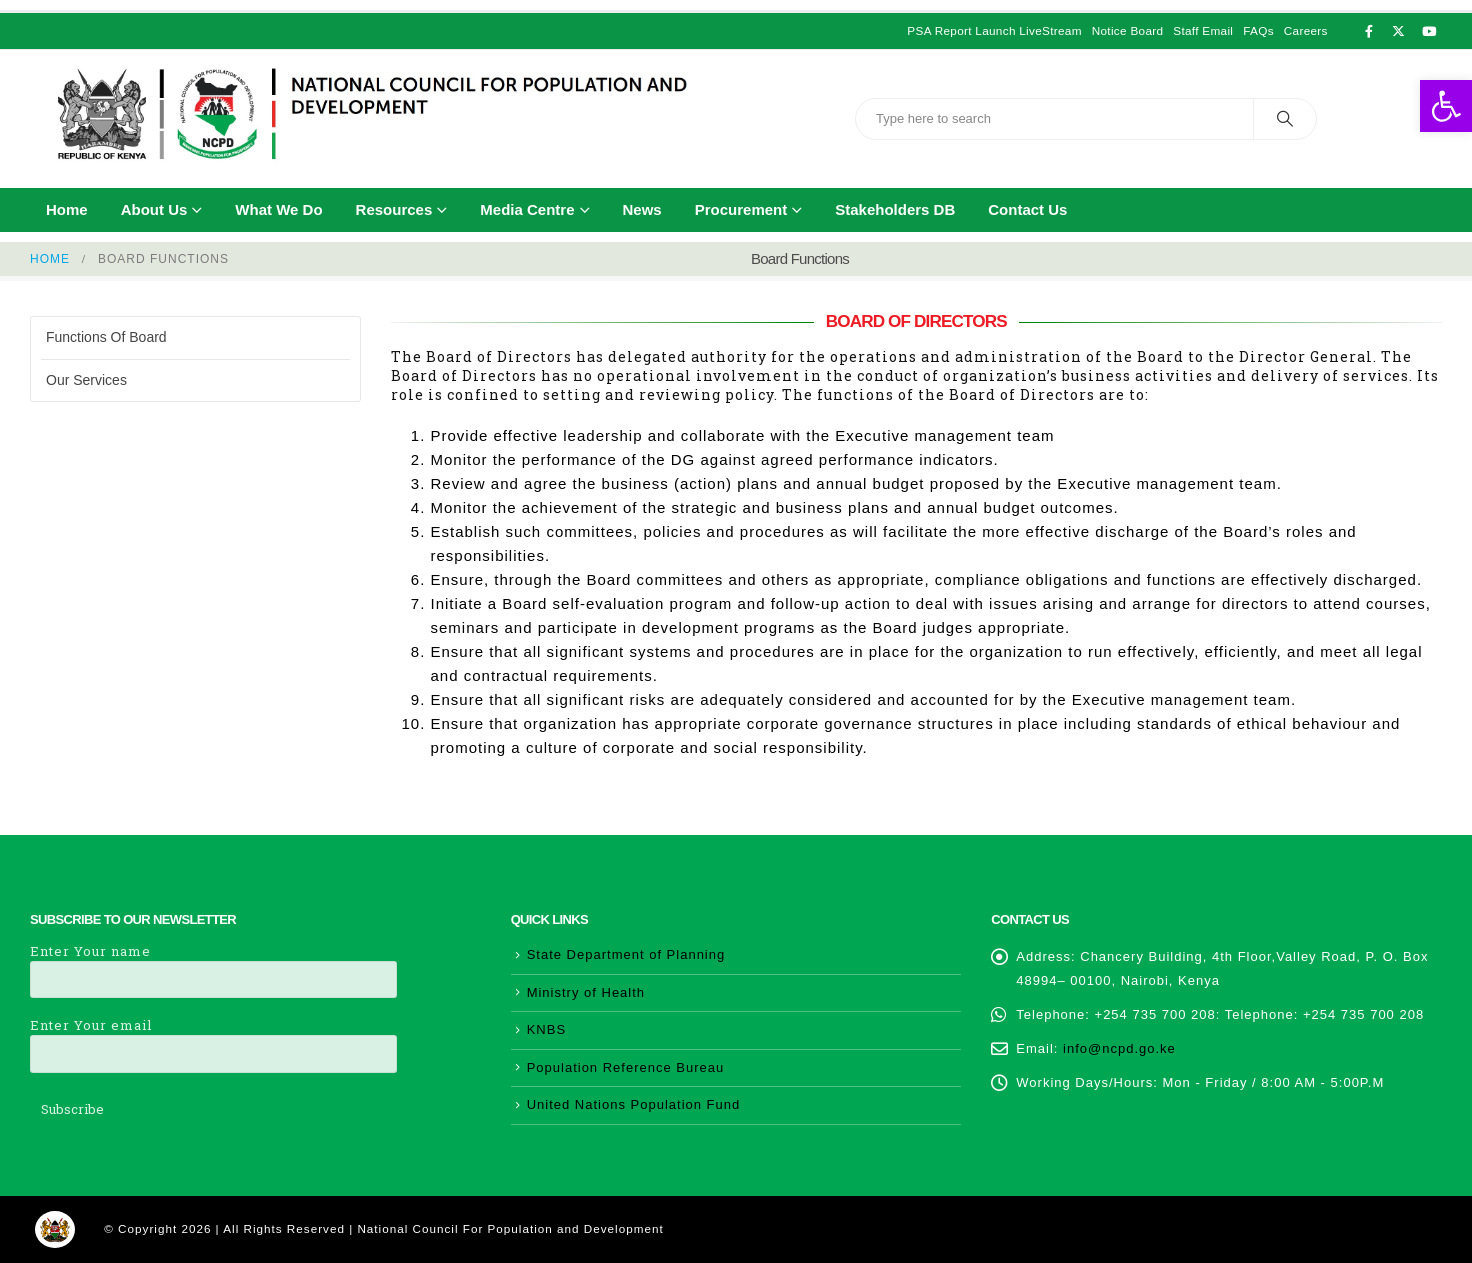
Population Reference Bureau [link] (626, 1067)
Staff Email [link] (1203, 30)
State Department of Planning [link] (626, 954)
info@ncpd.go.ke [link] (1119, 1048)
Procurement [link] (741, 209)
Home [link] (67, 209)
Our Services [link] (86, 380)
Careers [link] (1306, 30)
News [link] (642, 209)
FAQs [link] (1258, 30)
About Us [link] (154, 209)
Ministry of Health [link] (586, 992)
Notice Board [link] (1128, 30)
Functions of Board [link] (106, 337)
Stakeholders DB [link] (895, 209)
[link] (1446, 106)
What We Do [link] (278, 209)
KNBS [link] (546, 1029)
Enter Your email (213, 1038)
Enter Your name (213, 964)
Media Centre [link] (527, 209)
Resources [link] (394, 209)
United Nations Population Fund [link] (634, 1104)
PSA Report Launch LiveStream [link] (994, 30)
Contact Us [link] (1027, 209)
